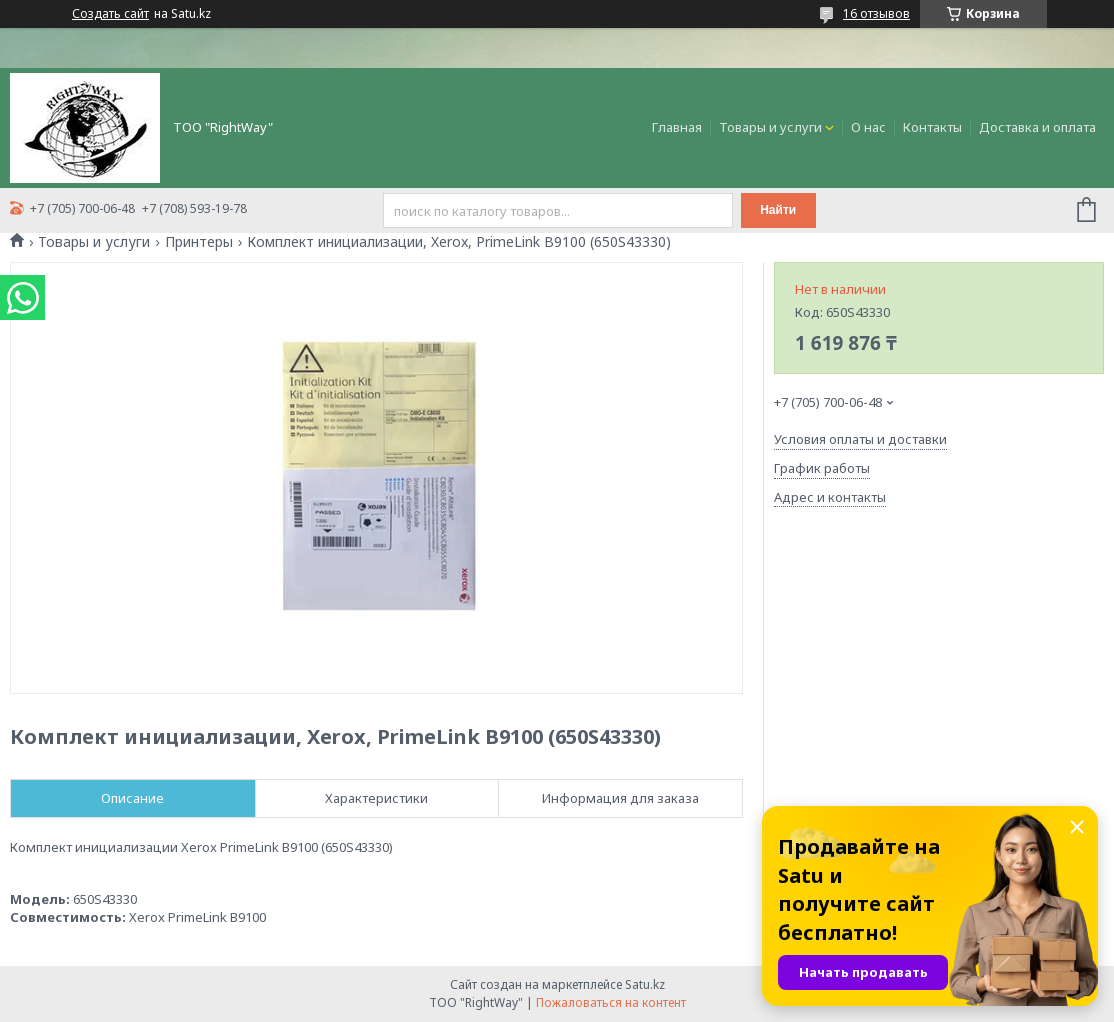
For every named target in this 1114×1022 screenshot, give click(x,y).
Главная (677, 127)
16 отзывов (876, 13)
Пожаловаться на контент (611, 1002)
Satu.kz (645, 984)
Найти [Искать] (778, 210)
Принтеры (199, 242)
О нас (868, 127)
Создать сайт (110, 14)
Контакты (932, 127)
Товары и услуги (770, 127)
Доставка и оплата (1037, 127)
